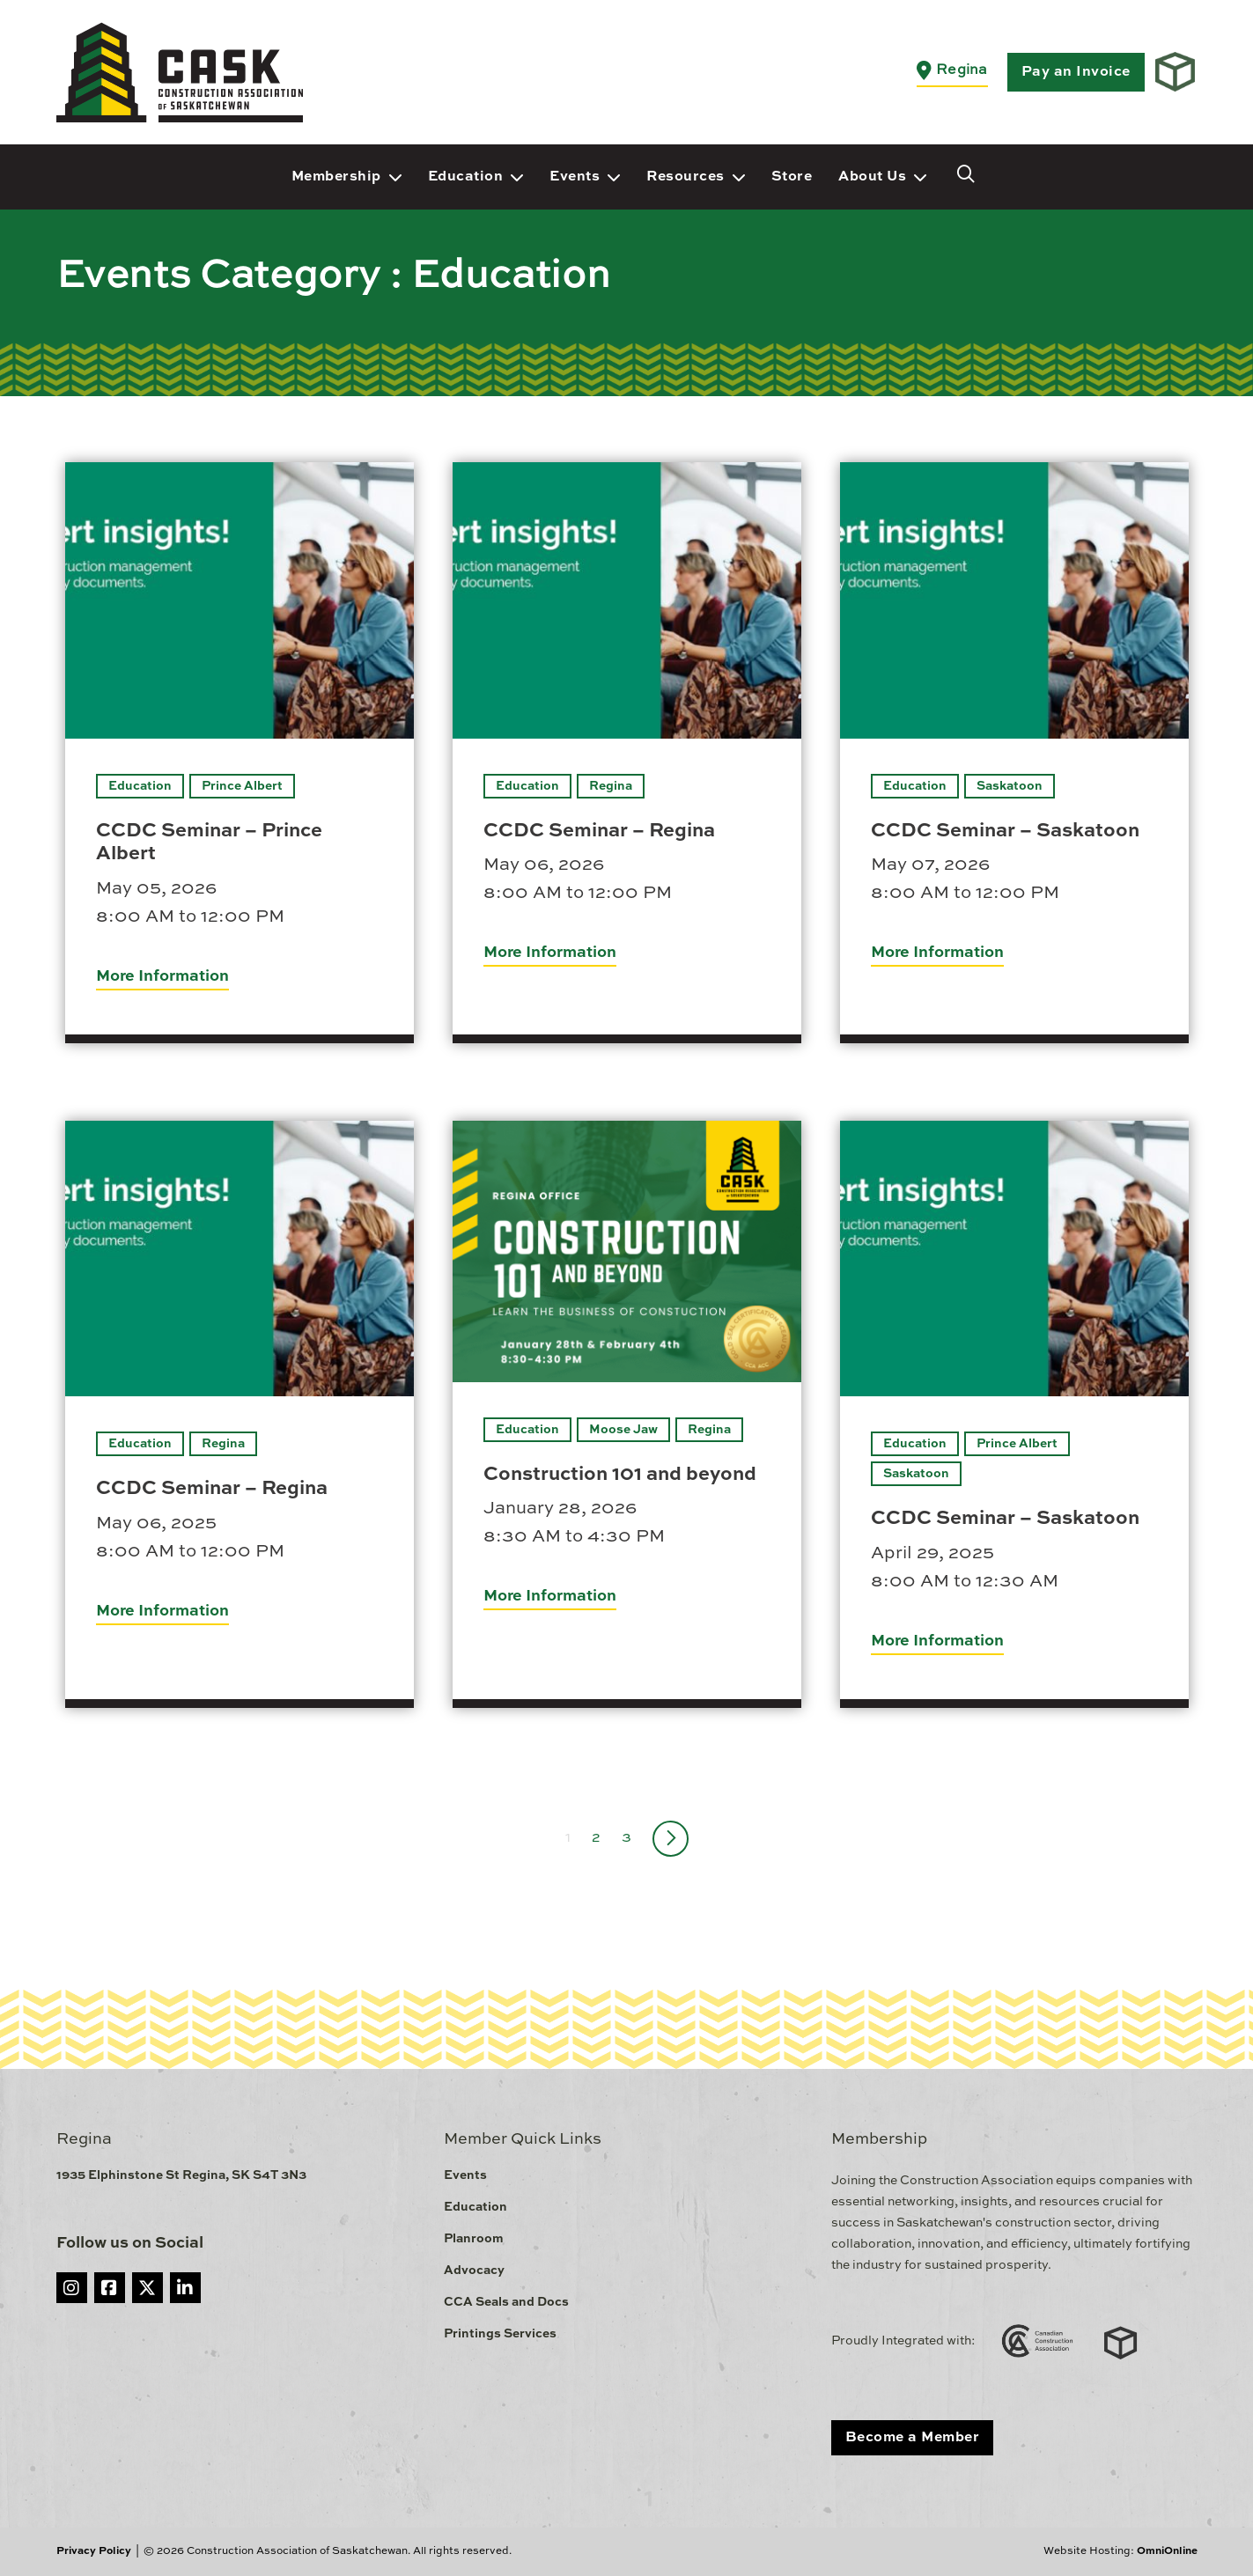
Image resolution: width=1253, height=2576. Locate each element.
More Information (162, 976)
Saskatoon (1010, 786)
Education (466, 177)
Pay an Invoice (1076, 72)
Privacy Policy (93, 2551)
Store (792, 177)
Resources (685, 177)
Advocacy (474, 2270)
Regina (610, 786)
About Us (872, 177)
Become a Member (912, 2438)
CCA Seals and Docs (506, 2302)
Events (574, 177)
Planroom (474, 2239)
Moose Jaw (623, 1430)
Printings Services (500, 2334)
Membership (336, 177)
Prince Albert (242, 786)
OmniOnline (1167, 2551)
